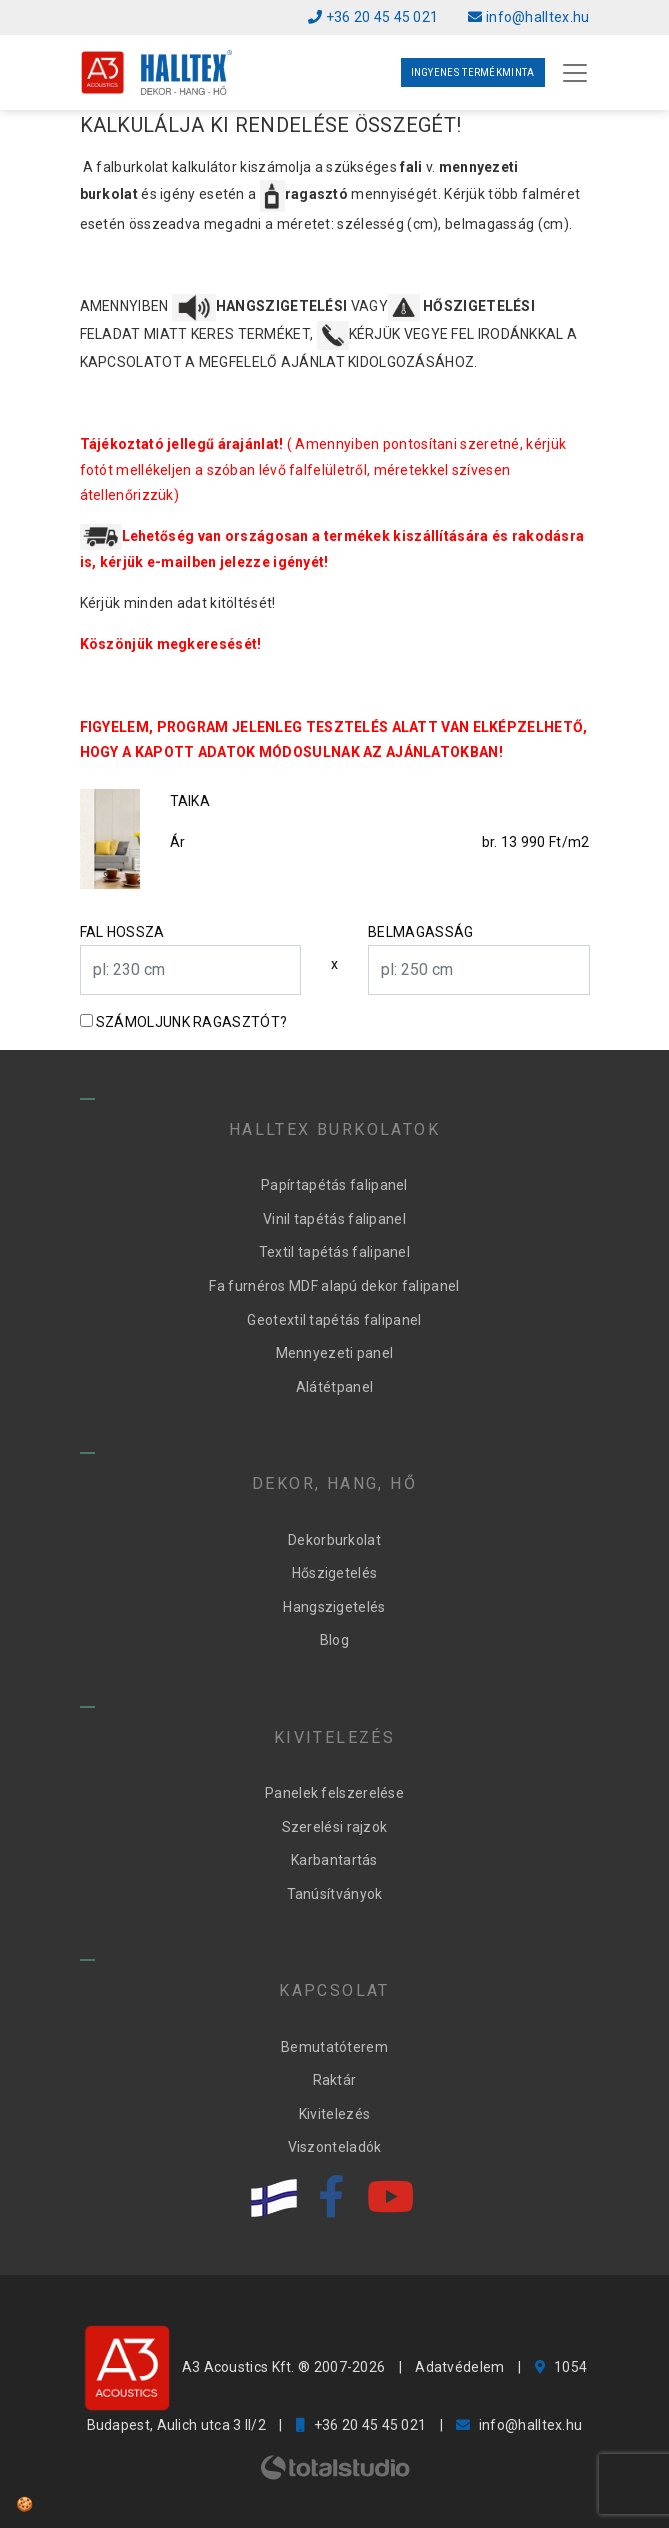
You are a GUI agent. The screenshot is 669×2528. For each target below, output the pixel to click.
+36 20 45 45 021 (373, 17)
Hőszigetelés (335, 1573)
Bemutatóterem (334, 2047)
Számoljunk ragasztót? (191, 1022)
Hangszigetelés (334, 1607)
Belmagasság (420, 932)
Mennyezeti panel (335, 1353)
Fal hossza (122, 932)
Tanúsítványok (335, 1894)
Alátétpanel (334, 1387)
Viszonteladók (335, 2147)
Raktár (335, 2080)
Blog (334, 1640)
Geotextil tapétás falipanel (334, 1320)
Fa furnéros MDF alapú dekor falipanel (334, 1286)
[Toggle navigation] (575, 73)
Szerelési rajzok (335, 1827)
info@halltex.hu (528, 17)
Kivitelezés (334, 2114)
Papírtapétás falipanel (334, 1185)
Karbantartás (334, 1860)
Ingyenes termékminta (473, 72)
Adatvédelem (459, 2367)
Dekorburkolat (334, 1540)
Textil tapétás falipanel (334, 1252)
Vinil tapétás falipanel (334, 1219)
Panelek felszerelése (334, 1793)
